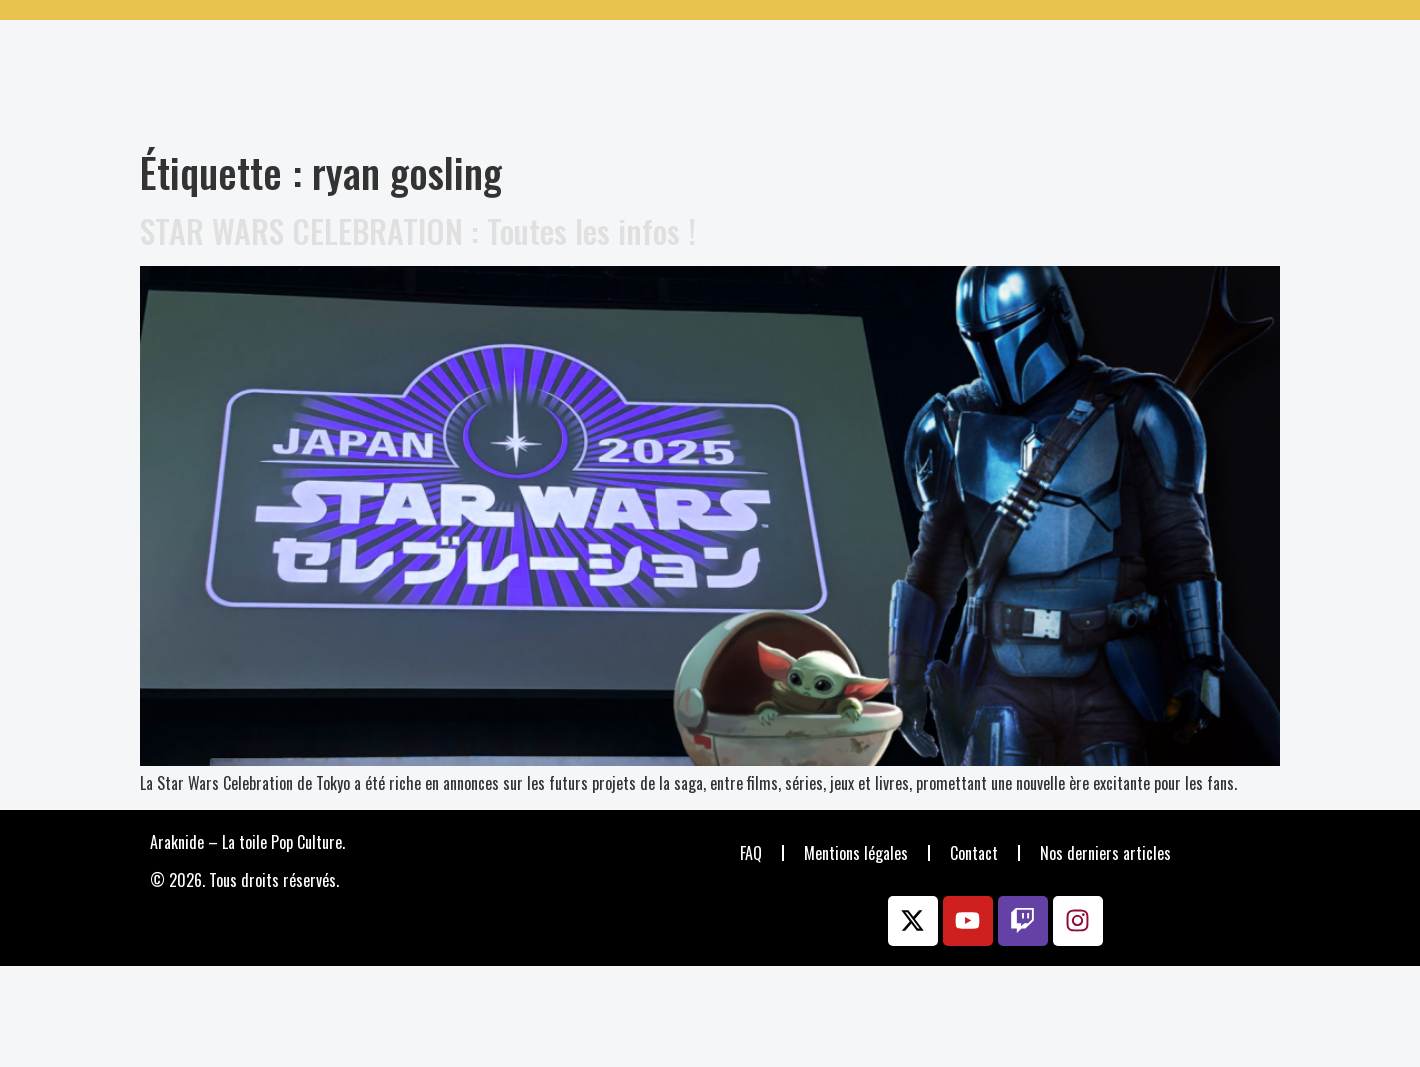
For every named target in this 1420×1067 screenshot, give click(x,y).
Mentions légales (856, 853)
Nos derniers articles (1105, 853)
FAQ (751, 853)
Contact (974, 853)
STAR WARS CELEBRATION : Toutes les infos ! (418, 230)
